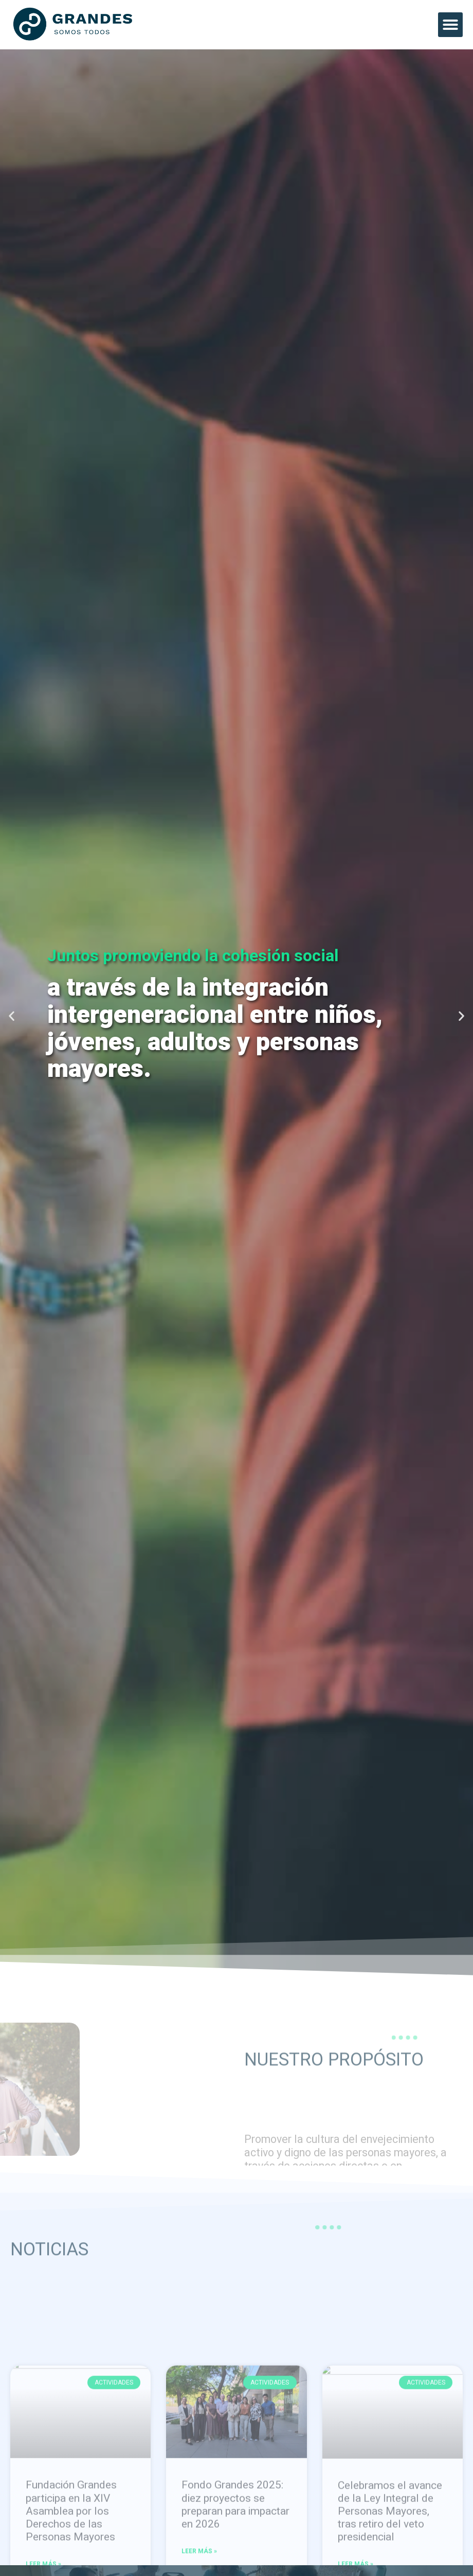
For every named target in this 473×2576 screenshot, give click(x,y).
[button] (450, 24)
